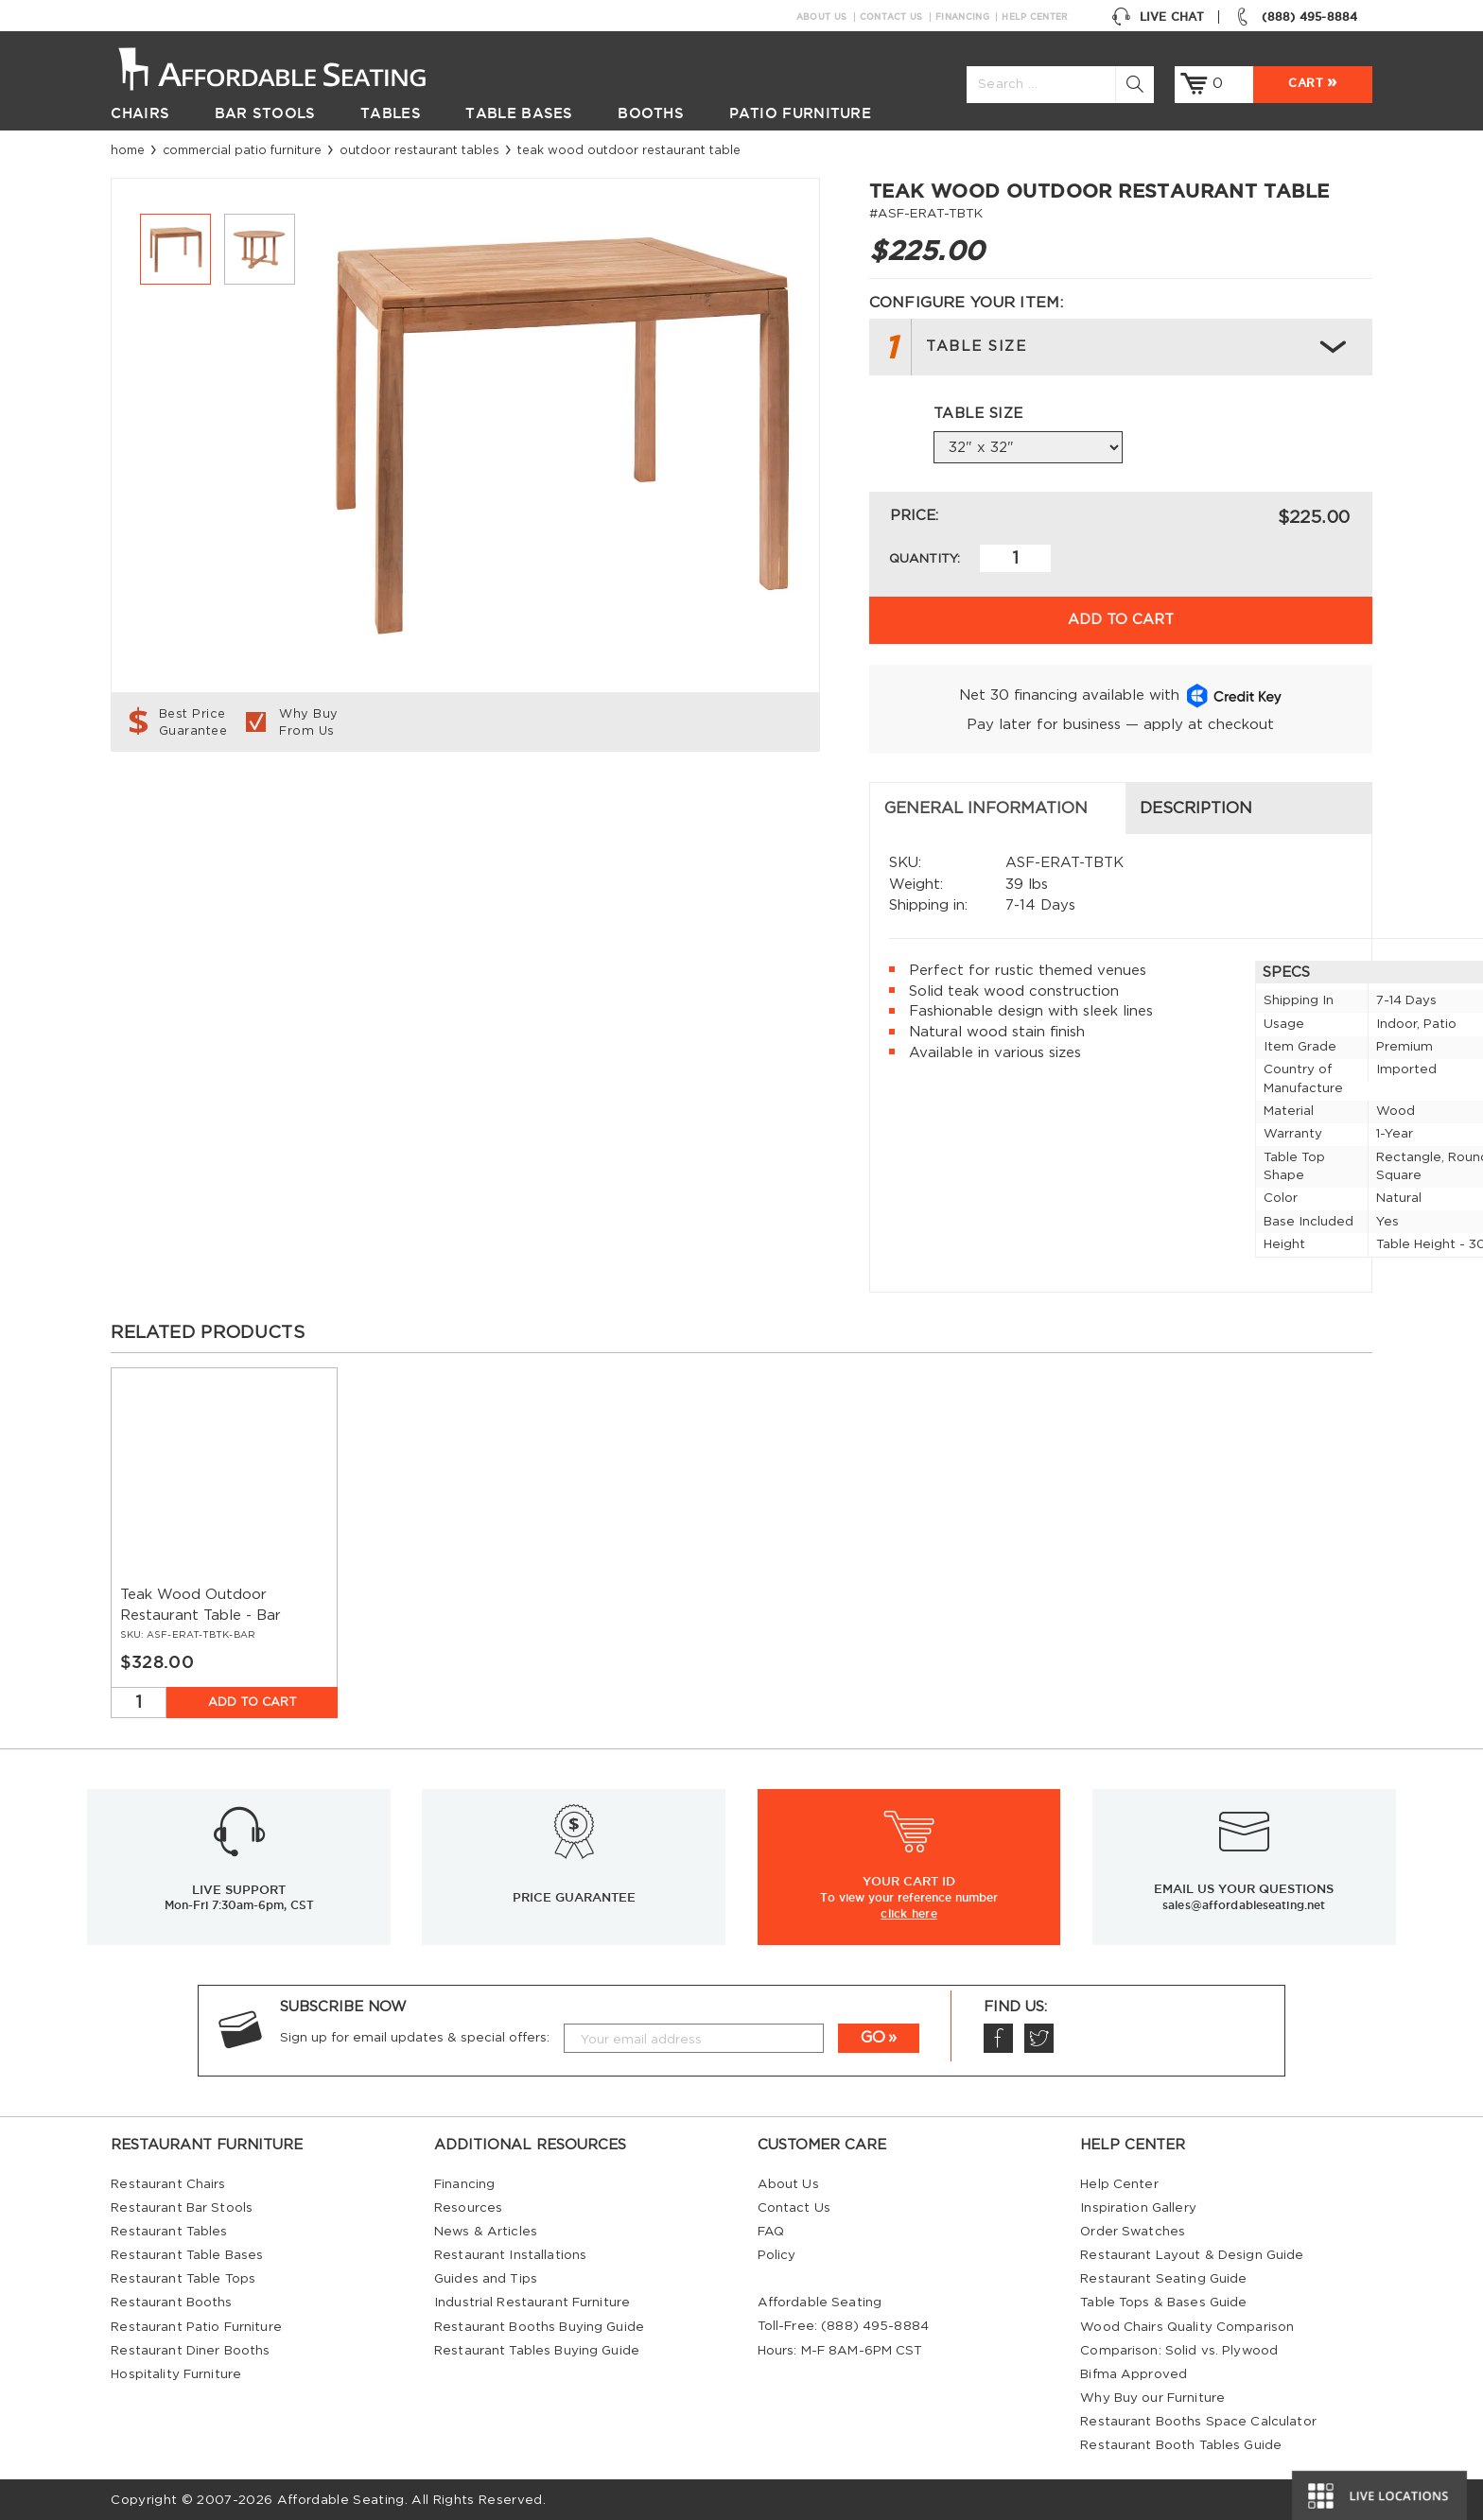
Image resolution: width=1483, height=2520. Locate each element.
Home (128, 150)
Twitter (1038, 2036)
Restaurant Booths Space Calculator (1198, 2419)
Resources (468, 2206)
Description (543, 806)
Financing (962, 17)
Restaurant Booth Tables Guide (1181, 2443)
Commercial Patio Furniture (242, 150)
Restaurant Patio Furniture (196, 2324)
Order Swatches (1132, 2229)
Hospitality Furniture (176, 2372)
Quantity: (924, 558)
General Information (227, 806)
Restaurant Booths (171, 2300)
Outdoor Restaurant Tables (419, 150)
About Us (821, 17)
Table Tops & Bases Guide (1163, 2300)
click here (909, 1911)
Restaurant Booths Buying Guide (539, 2324)
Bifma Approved (1133, 2372)
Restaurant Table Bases (187, 2253)
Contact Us (891, 17)
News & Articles (485, 2229)
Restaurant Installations (510, 2253)
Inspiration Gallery (1138, 2206)
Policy (777, 2253)
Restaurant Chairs (168, 2182)
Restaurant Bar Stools (182, 2206)
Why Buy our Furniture (1152, 2396)
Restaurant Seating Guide (1163, 2277)
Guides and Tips (485, 2277)
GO (873, 2035)
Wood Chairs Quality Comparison (1187, 2324)
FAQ (771, 2229)
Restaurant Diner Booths (190, 2348)
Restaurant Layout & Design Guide (1191, 2253)
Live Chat (1157, 17)
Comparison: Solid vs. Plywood (1179, 2348)
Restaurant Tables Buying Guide (536, 2348)
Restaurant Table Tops (183, 2277)
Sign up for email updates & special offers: (415, 2035)
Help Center (1035, 17)
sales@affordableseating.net (1243, 1903)
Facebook (998, 2036)
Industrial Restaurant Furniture (532, 2300)
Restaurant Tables (169, 2229)
